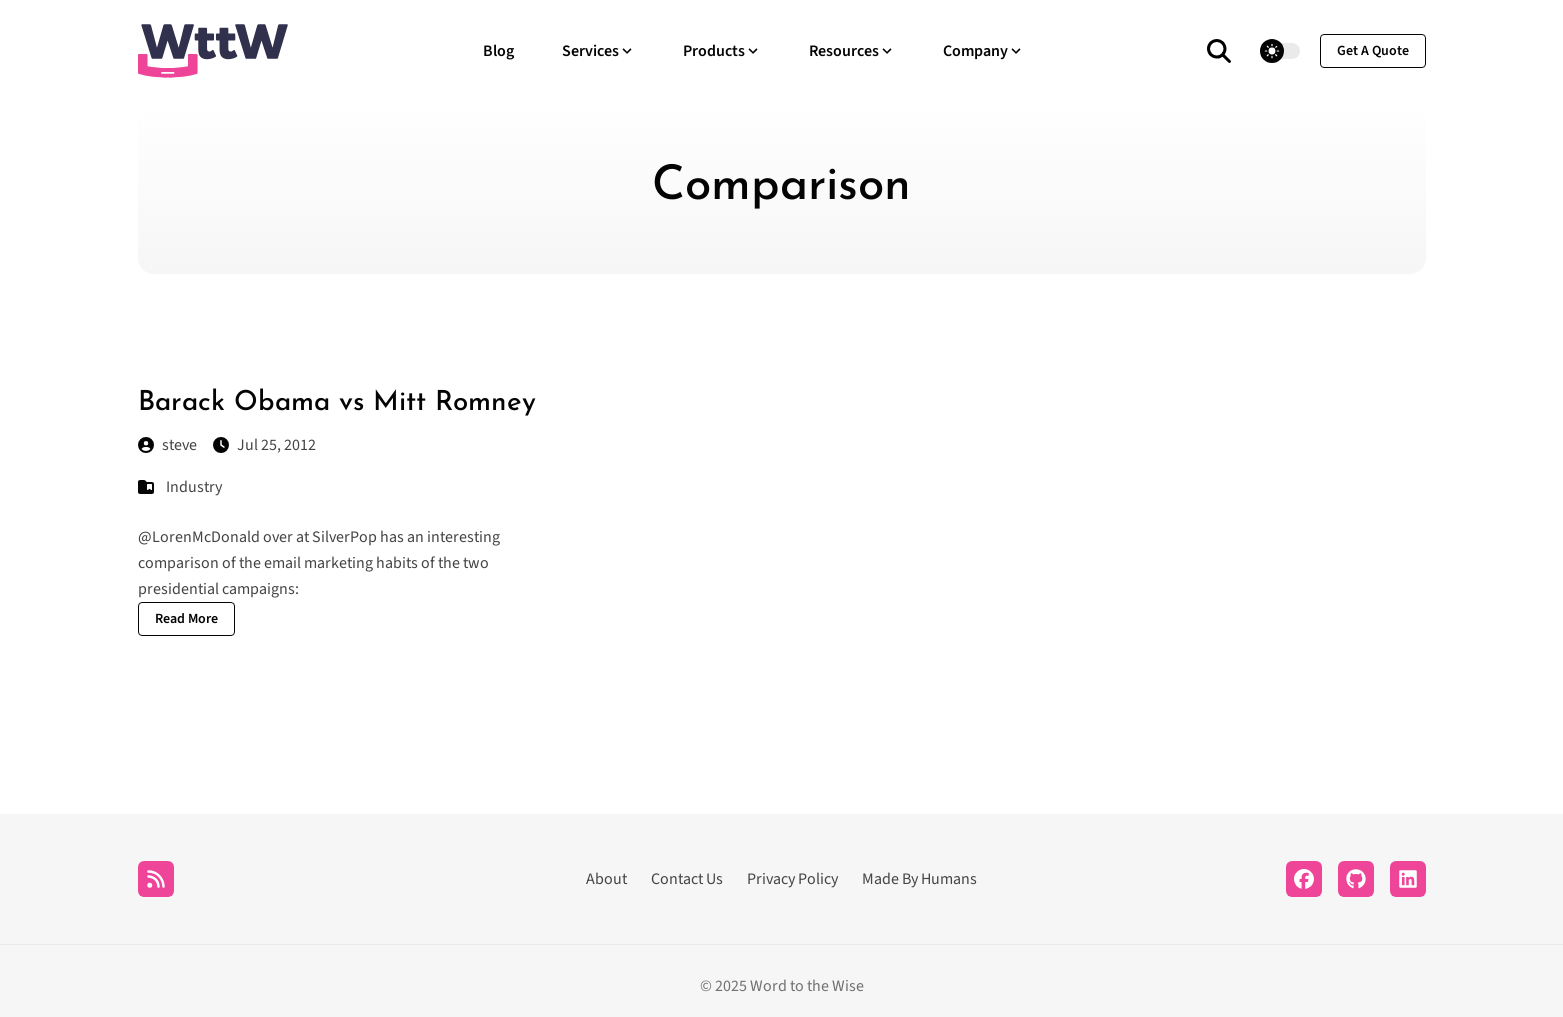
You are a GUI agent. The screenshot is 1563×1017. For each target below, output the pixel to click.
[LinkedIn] (1408, 879)
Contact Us (687, 879)
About (606, 879)
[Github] (1356, 879)
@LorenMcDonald (199, 537)
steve (167, 445)
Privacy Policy (792, 879)
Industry (194, 487)
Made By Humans (919, 879)
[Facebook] (1304, 879)
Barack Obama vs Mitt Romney (337, 403)
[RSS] (156, 879)
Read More (186, 619)
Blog (498, 51)
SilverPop (344, 537)
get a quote (1373, 51)
